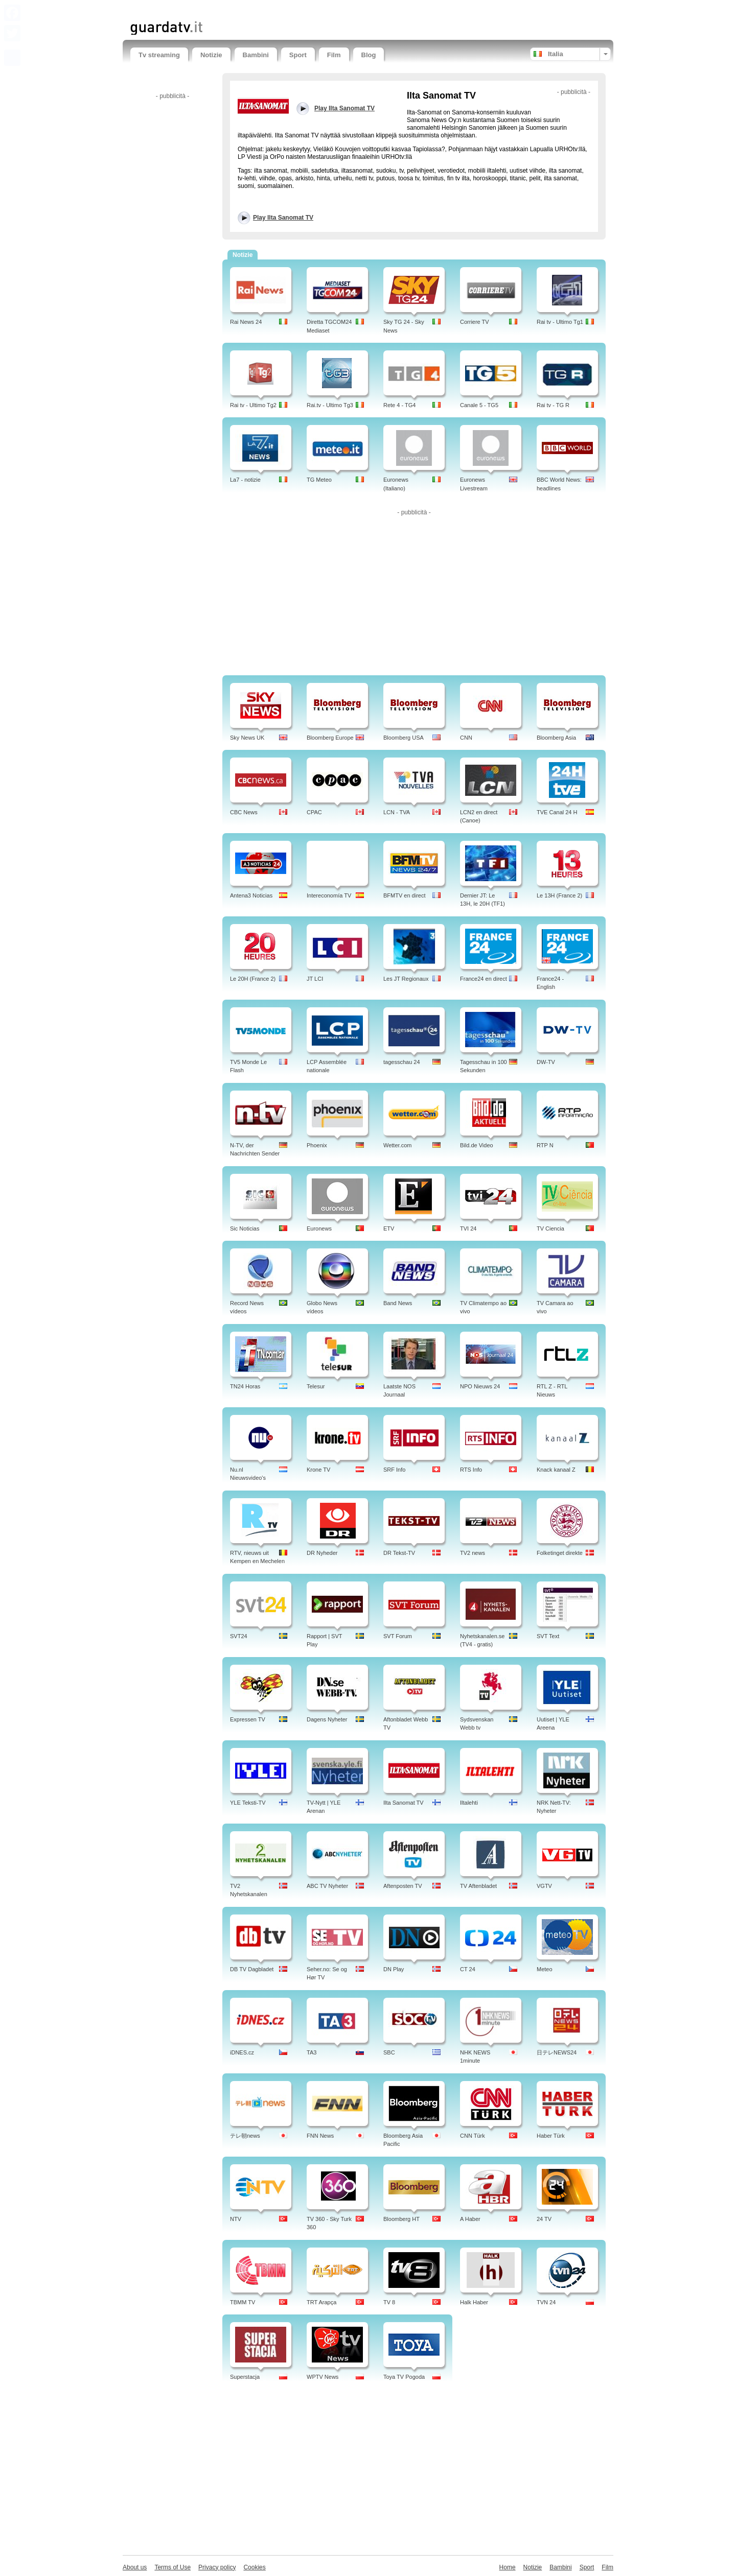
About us (135, 2567)
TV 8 (389, 2302)
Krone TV (318, 1470)
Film (334, 55)
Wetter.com (397, 1145)
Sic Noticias (244, 1228)
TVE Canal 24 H (557, 812)
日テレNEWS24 (557, 2052)
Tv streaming (159, 55)
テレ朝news (245, 2136)
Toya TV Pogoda (404, 2377)
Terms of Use (172, 2567)
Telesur (316, 1386)
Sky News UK (247, 738)
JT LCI (315, 979)
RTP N (545, 1145)
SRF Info (394, 1470)
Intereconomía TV (329, 895)
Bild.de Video (476, 1145)
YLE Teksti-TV (248, 1803)
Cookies (254, 2567)
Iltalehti (469, 1803)
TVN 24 (546, 2302)
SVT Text (548, 1636)
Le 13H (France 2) (559, 895)
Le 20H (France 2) (252, 979)
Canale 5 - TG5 (479, 405)
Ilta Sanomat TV (403, 1803)
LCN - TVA (396, 812)
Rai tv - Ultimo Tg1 (560, 322)
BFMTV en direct (404, 895)
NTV (235, 2219)
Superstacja (245, 2377)
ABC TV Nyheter (327, 1886)
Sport (298, 55)
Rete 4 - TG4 (399, 405)
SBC (389, 2052)
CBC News (244, 812)
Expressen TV (247, 1719)
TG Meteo (319, 480)
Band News (397, 1303)
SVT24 (238, 1636)
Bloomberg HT (401, 2219)
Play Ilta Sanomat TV (283, 217)
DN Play (393, 1969)
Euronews (319, 1228)
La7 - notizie (245, 480)
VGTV (544, 1886)
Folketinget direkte (560, 1553)
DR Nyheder (322, 1553)
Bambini (256, 55)
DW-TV (546, 1062)
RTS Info (471, 1470)
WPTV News (322, 2377)
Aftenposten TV (402, 1886)
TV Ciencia (550, 1228)
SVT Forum (397, 1636)
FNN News (320, 2136)
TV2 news (472, 1553)
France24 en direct (483, 979)
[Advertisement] (250, 9)
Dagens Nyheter (327, 1719)
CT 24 (467, 1969)
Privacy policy (217, 2567)
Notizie (211, 55)
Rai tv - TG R (553, 405)
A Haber (470, 2219)
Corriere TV (474, 322)
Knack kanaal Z (556, 1470)
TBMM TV (242, 2302)
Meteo (545, 1969)
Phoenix (317, 1145)
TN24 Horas (245, 1386)
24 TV (544, 2219)
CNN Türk (472, 2136)
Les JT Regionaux (405, 979)
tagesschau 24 (401, 1062)
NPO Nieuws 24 (480, 1386)
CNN (466, 738)
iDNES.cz (242, 2052)
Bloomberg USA (403, 738)
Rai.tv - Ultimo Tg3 (330, 405)
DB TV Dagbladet (251, 1969)
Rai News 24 (246, 322)
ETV (388, 1228)
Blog (368, 55)
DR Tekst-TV (399, 1553)
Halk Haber (474, 2302)
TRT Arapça (321, 2302)
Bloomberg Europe (330, 738)
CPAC (314, 812)
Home (507, 2567)
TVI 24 (468, 1228)
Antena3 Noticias (251, 895)
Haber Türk (551, 2136)
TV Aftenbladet (478, 1886)
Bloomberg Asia (556, 738)
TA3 (311, 2052)
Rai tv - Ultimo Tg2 (253, 405)
